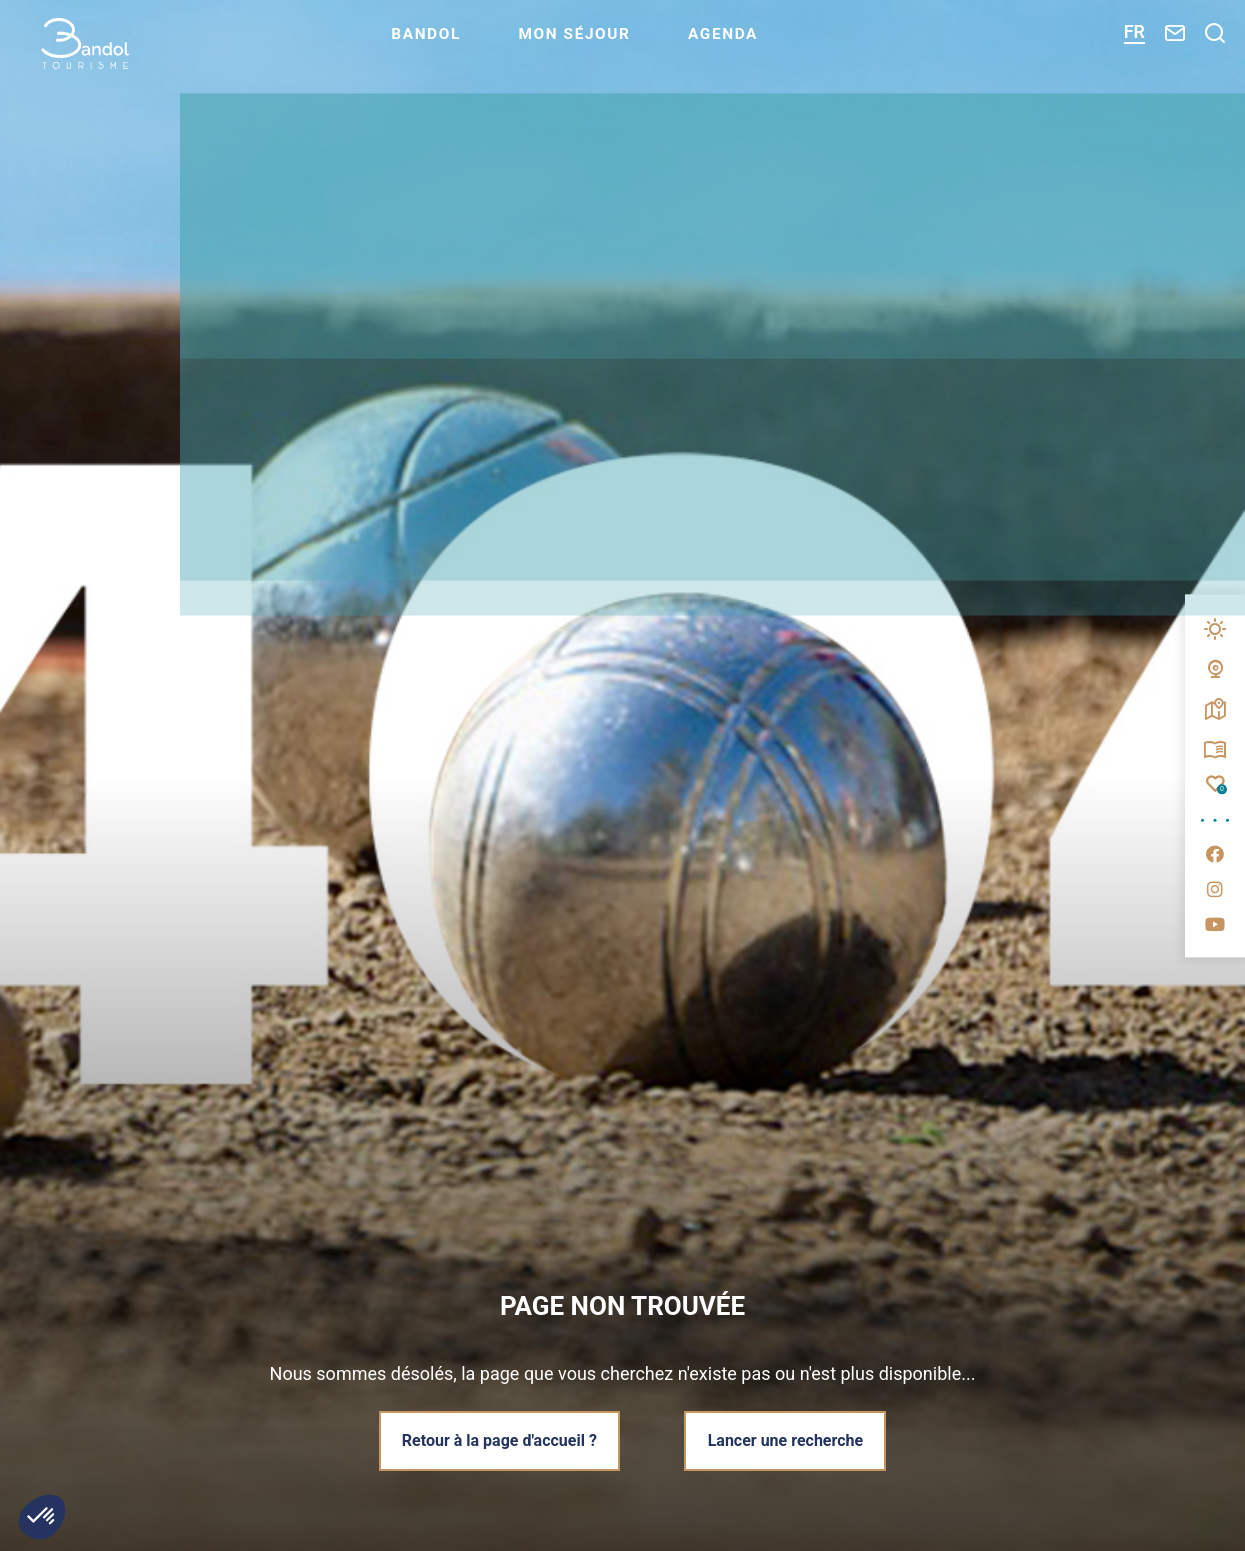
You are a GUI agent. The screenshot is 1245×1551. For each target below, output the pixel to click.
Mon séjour (621, 46)
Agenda (775, 46)
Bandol (467, 46)
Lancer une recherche (787, 1439)
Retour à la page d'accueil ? (496, 1439)
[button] (42, 1517)
